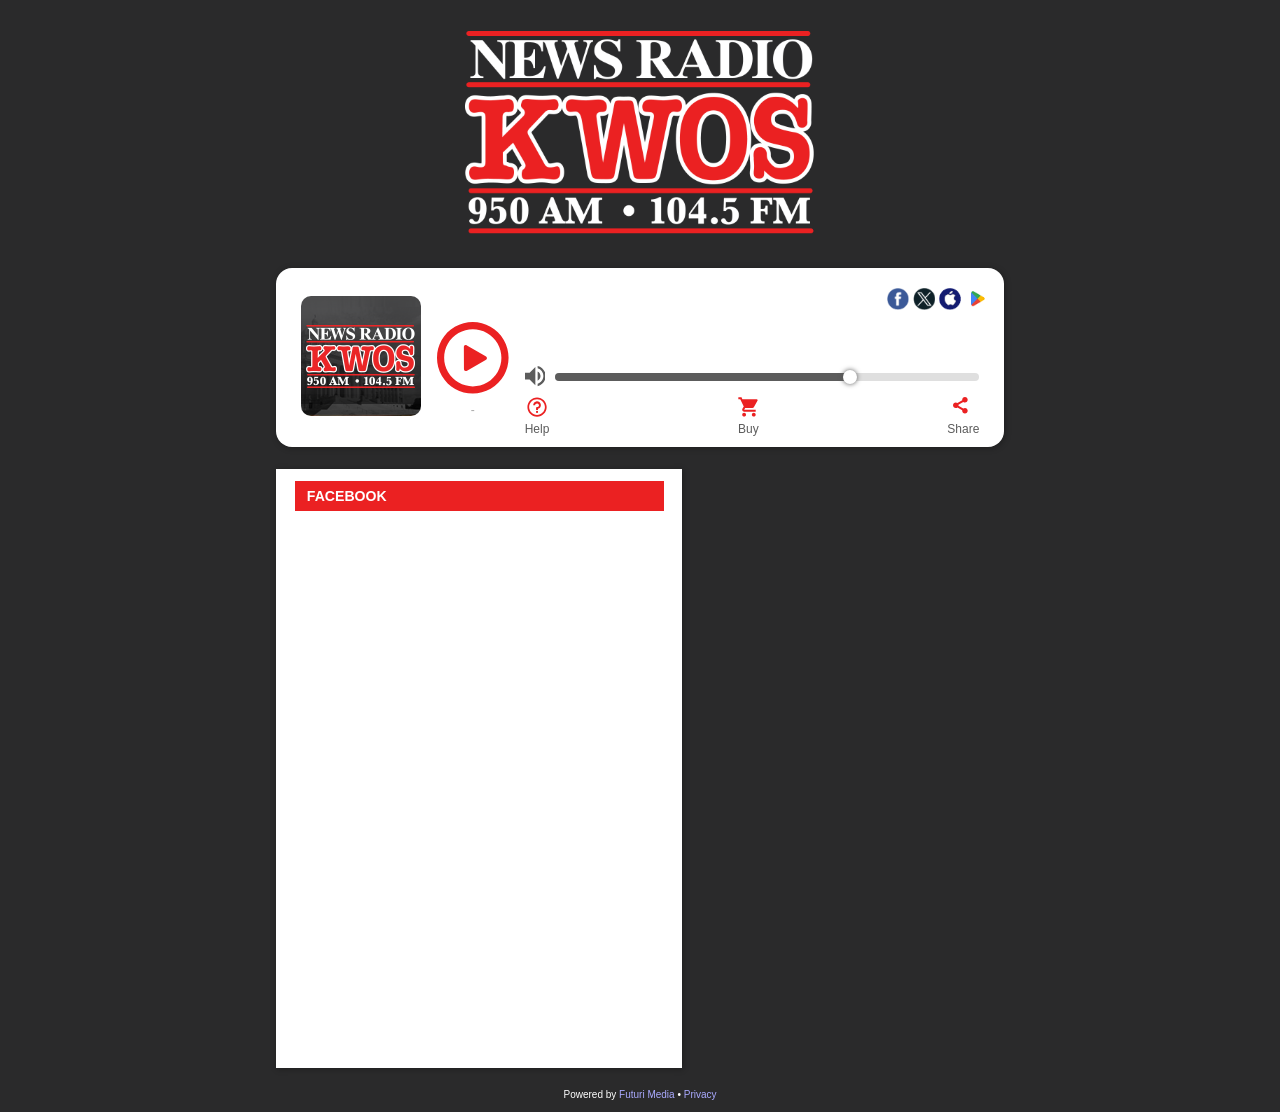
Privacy (700, 1094)
